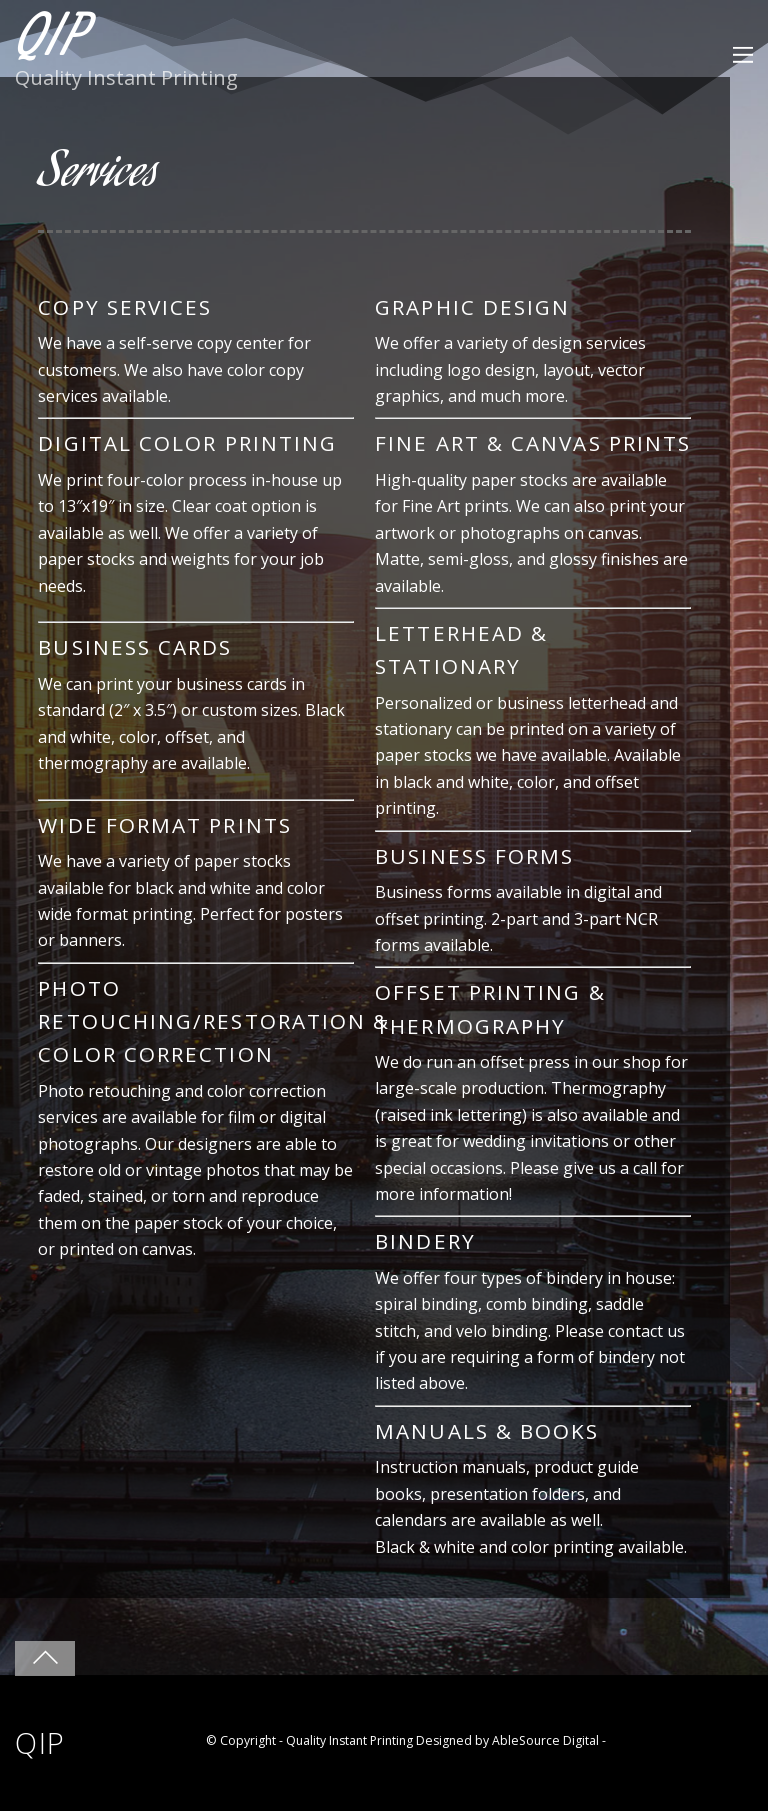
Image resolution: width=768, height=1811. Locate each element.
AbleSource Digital (545, 1740)
